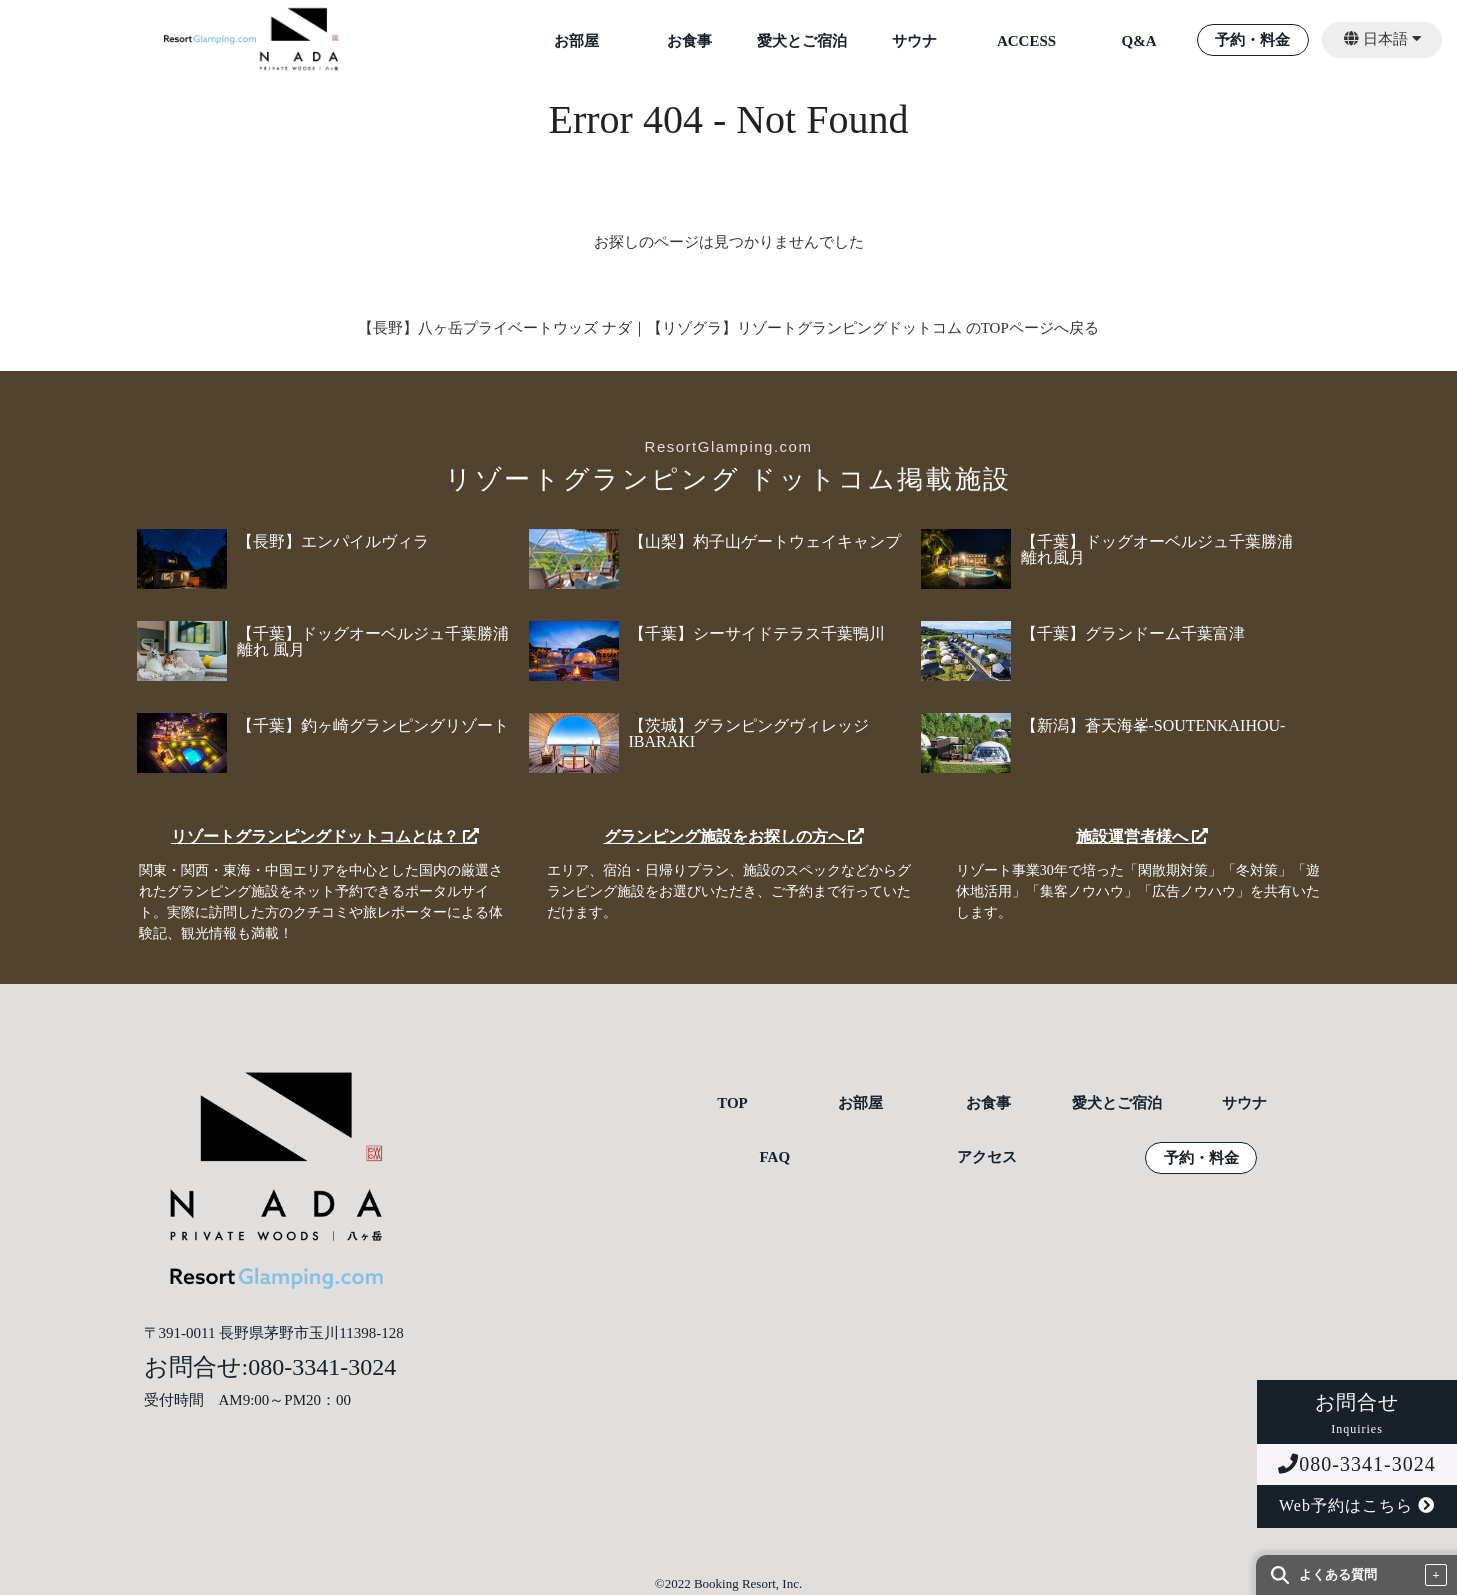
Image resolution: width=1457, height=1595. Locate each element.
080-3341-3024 (1356, 1464)
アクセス (987, 1157)
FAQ (775, 1157)
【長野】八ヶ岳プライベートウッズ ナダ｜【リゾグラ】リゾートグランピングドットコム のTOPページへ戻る (728, 328)
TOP (732, 1103)
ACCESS (1026, 41)
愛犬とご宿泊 (802, 41)
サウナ (914, 41)
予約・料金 (1252, 40)
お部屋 (576, 41)
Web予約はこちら (1357, 1505)
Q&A (1139, 41)
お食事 (689, 41)
